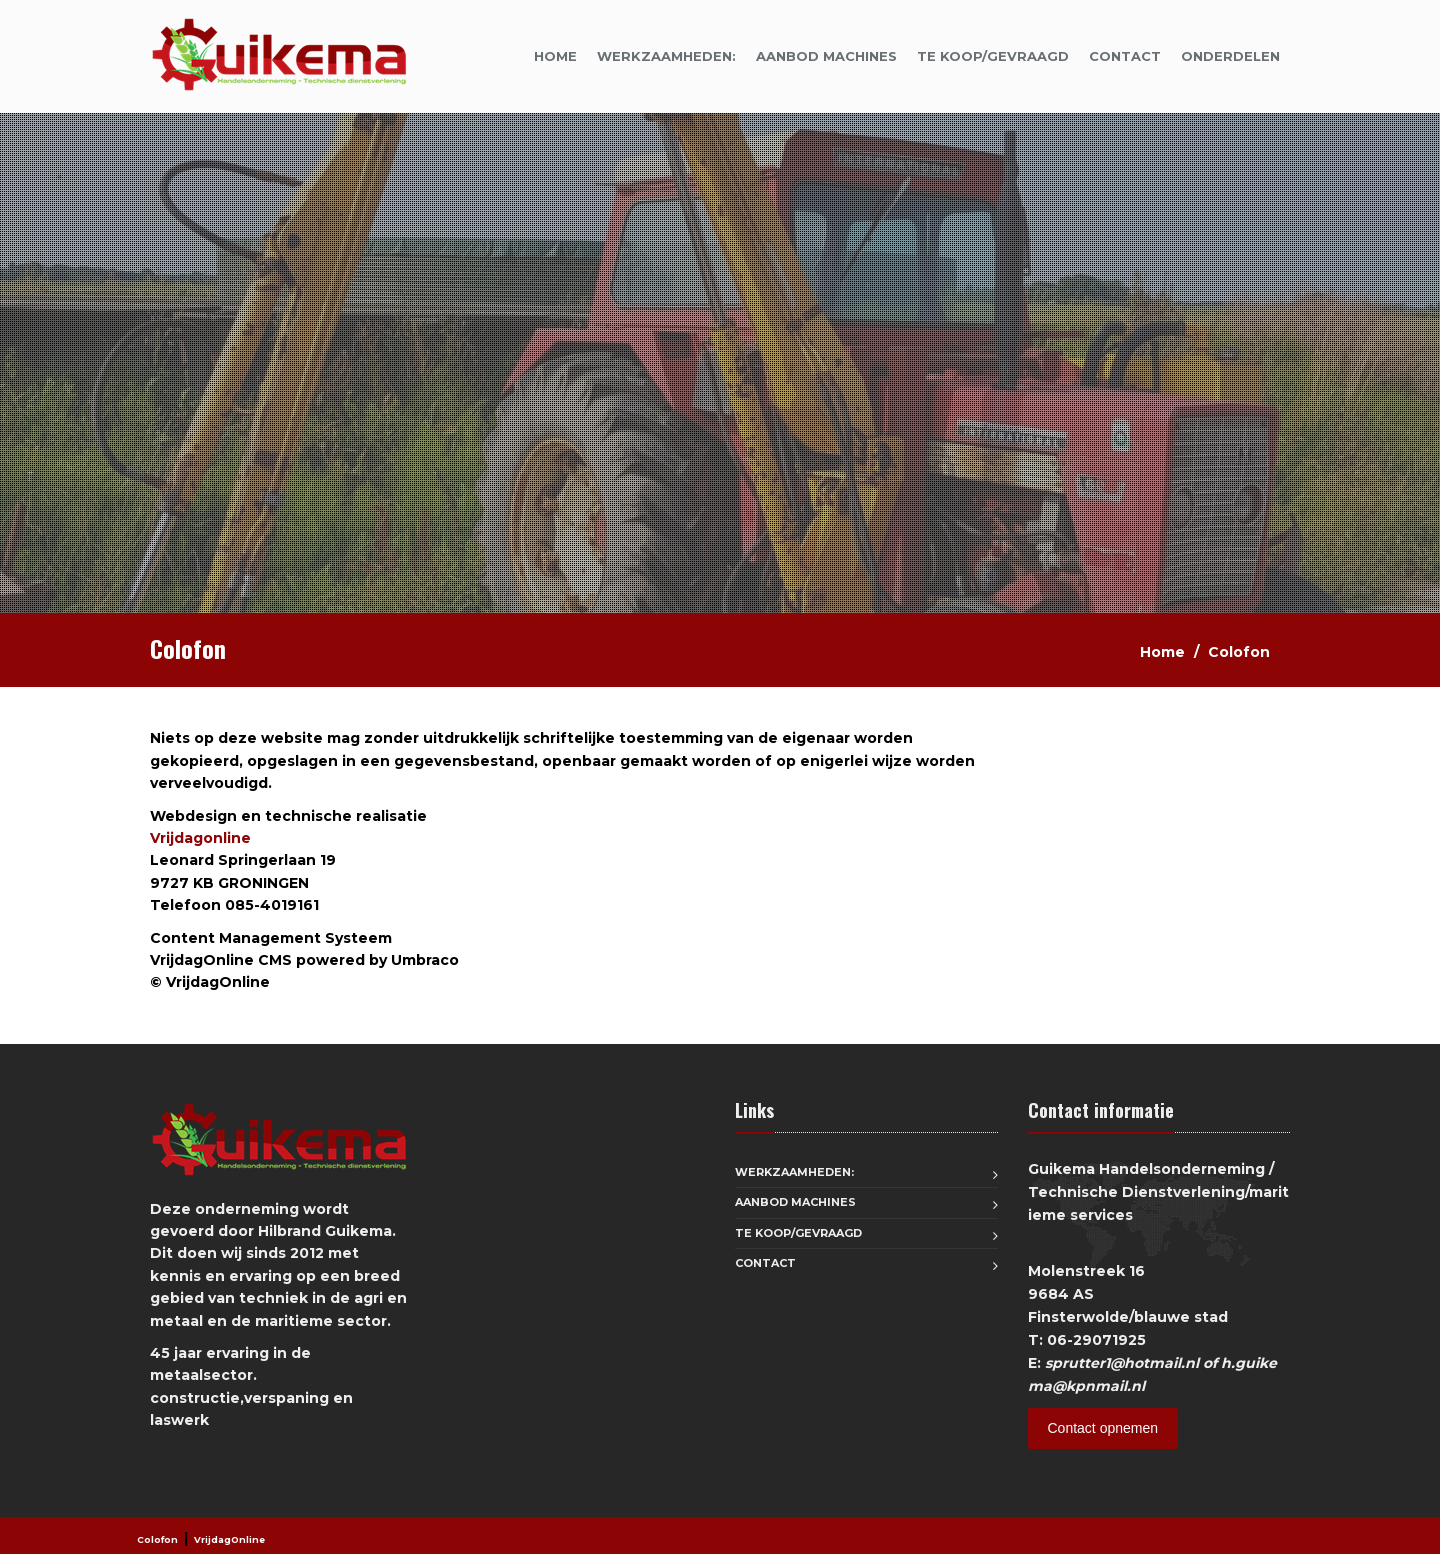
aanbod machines (826, 56)
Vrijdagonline (200, 838)
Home (555, 56)
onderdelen (1230, 56)
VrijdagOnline (229, 1539)
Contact (1125, 56)
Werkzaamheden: (666, 56)
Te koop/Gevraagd (993, 56)
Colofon (157, 1539)
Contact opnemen (1103, 1428)
